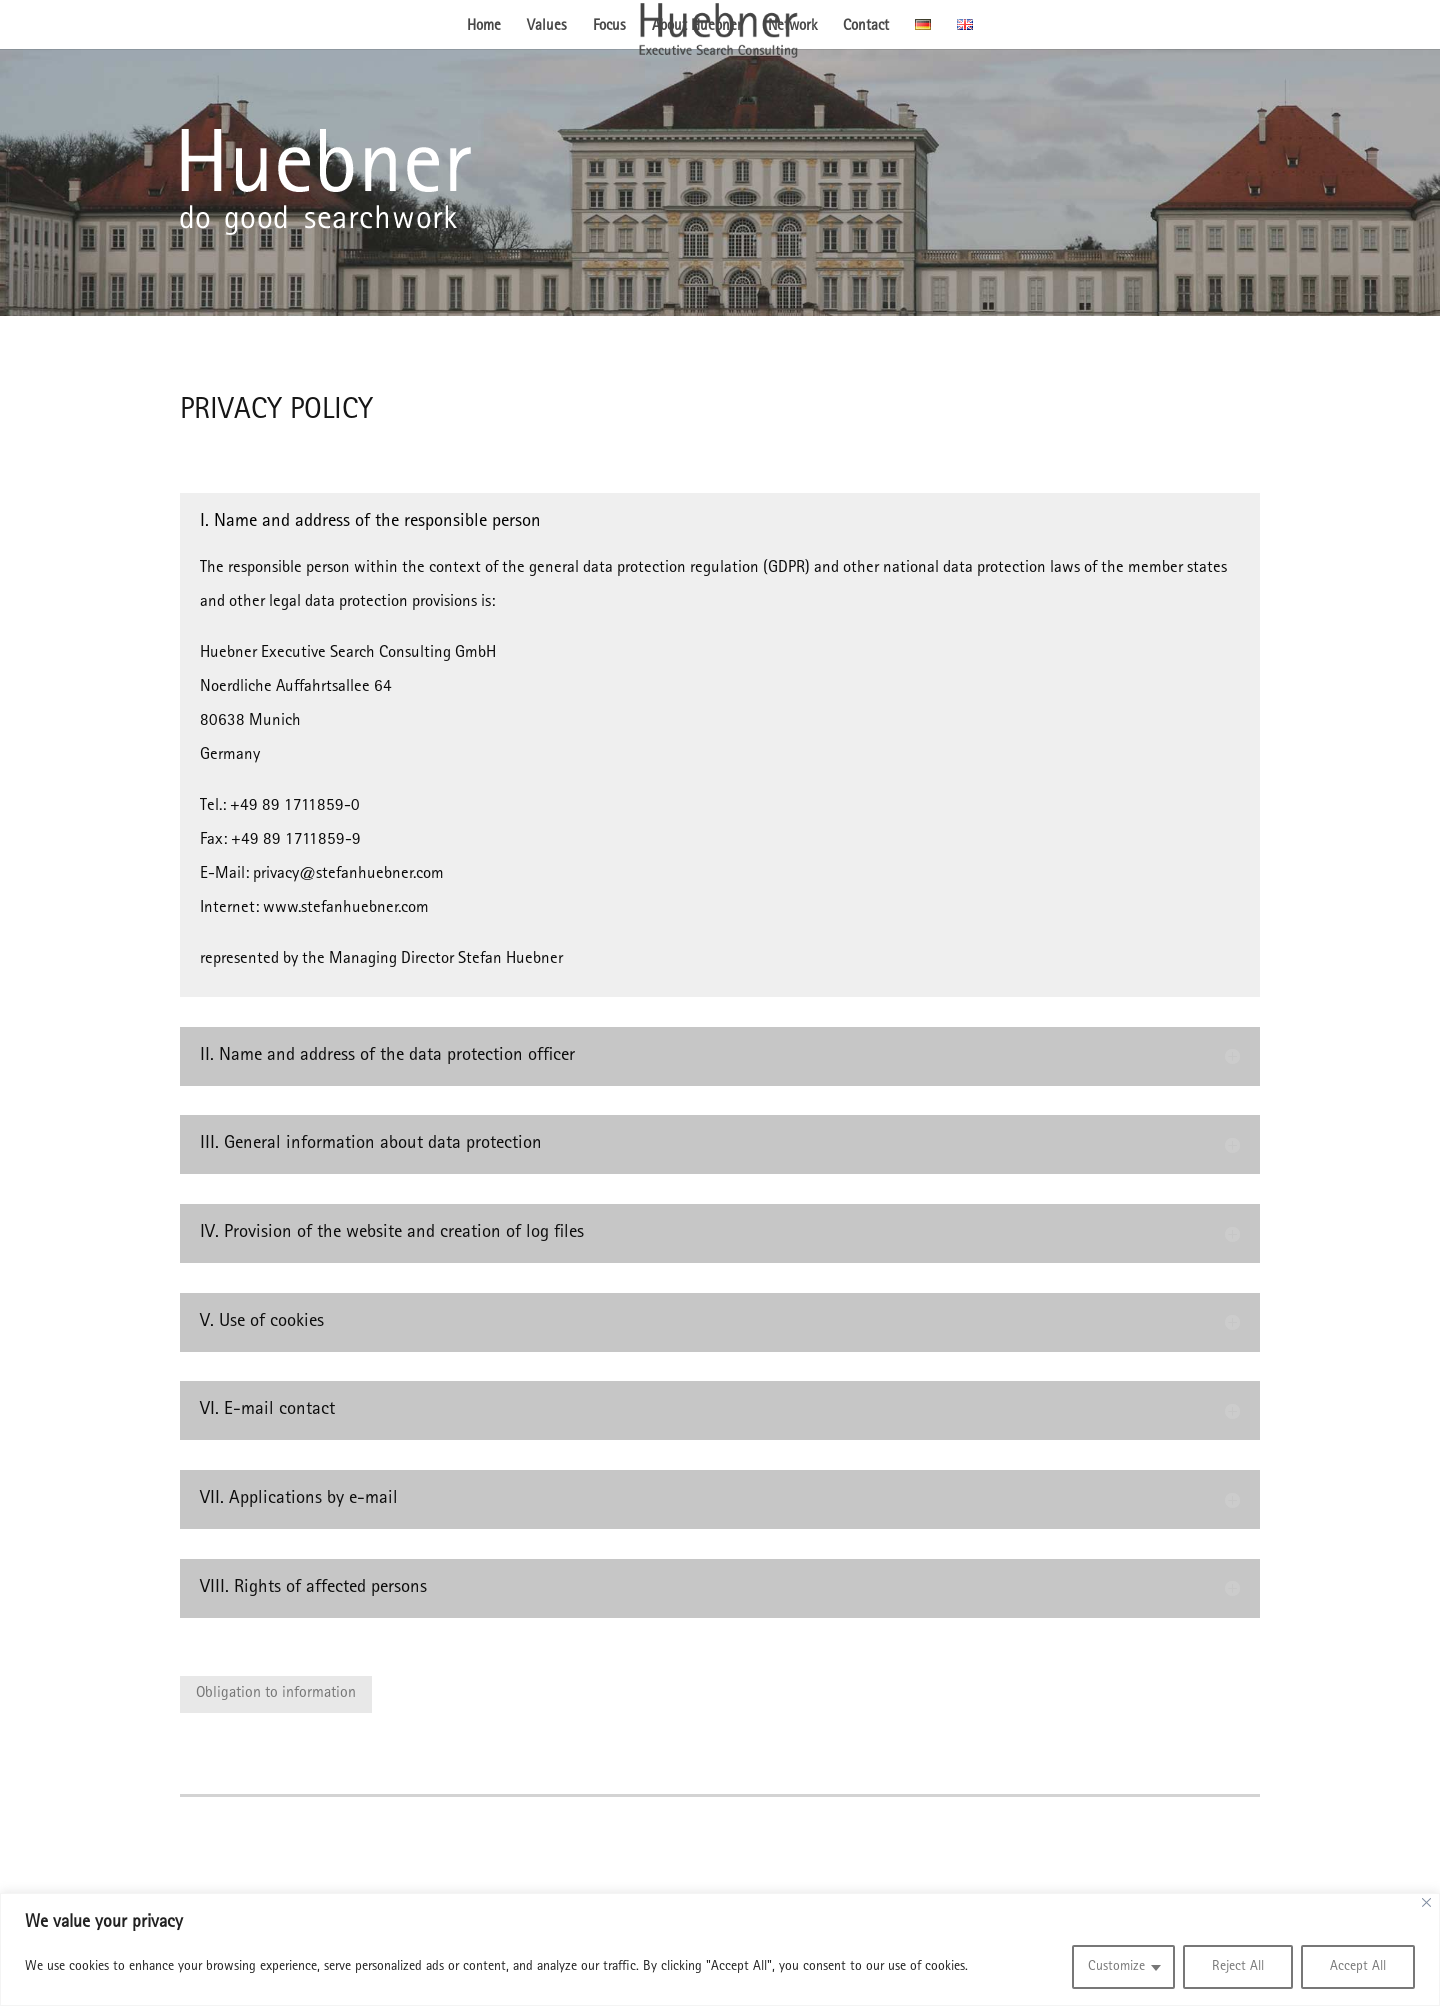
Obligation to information (276, 1694)
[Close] (1426, 1902)
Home (484, 27)
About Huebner (697, 27)
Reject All (1238, 1967)
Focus (609, 27)
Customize (1116, 1967)
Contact (866, 27)
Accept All (1358, 1967)
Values (547, 27)
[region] (720, 1949)
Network (792, 27)
